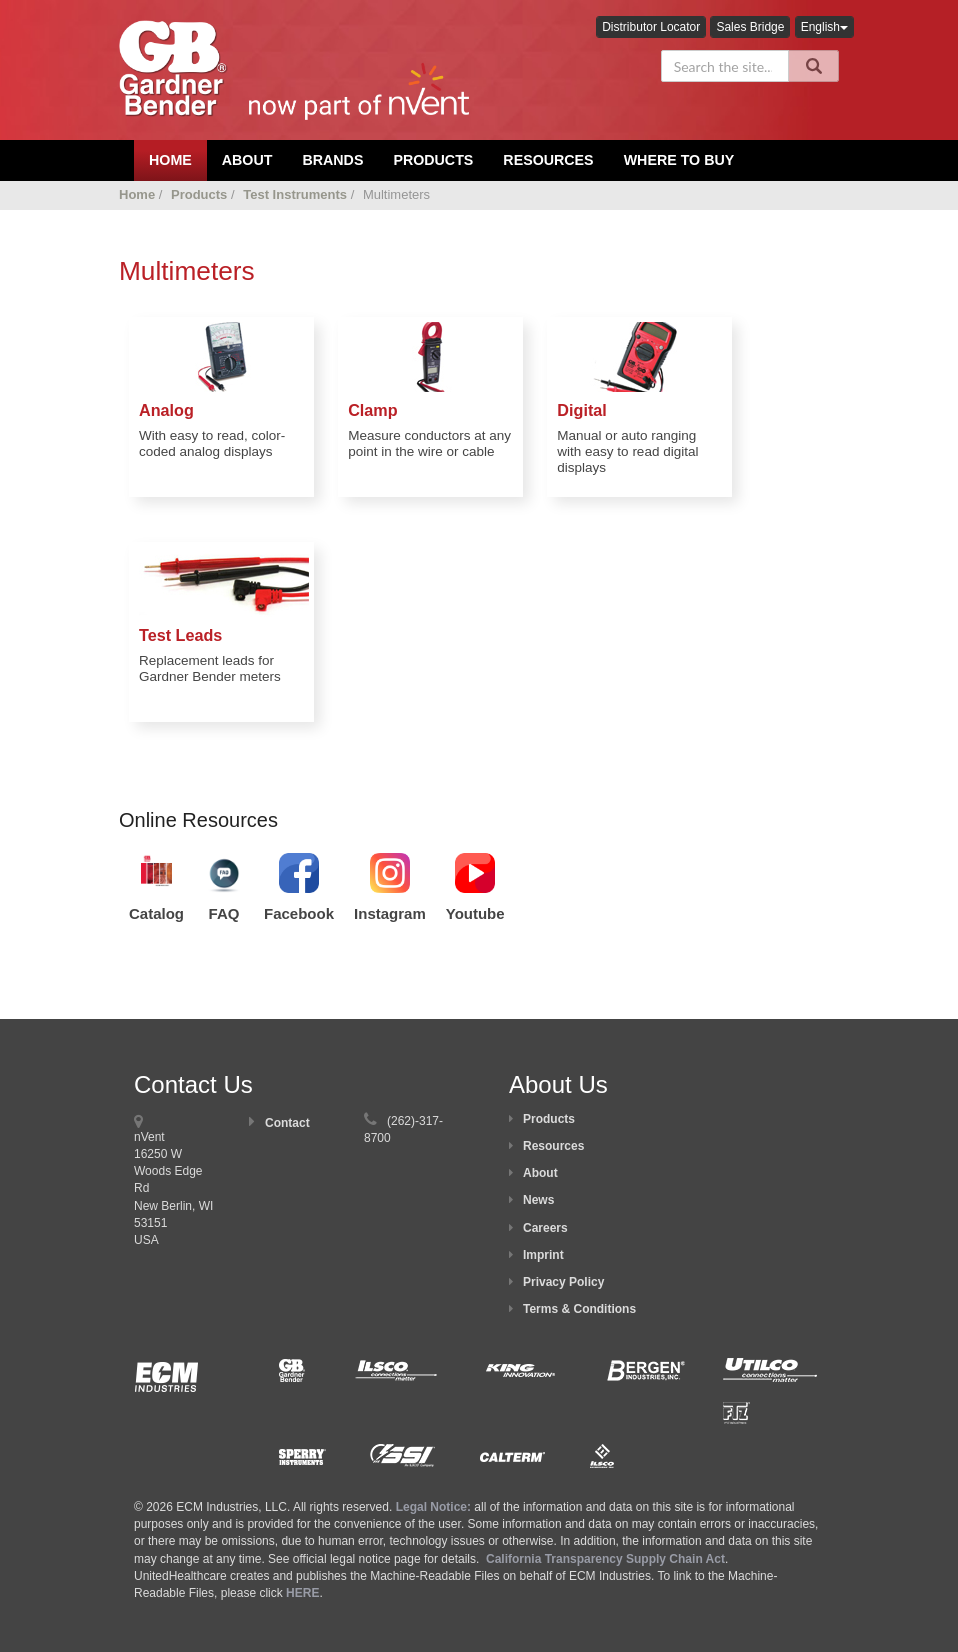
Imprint (543, 1255)
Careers (545, 1228)
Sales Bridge (750, 27)
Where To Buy (679, 160)
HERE (302, 1593)
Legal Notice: (435, 1507)
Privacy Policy (563, 1282)
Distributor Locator (651, 27)
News (538, 1200)
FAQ (224, 913)
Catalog (156, 913)
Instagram (390, 913)
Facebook (299, 913)
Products (433, 160)
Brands (332, 160)
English (824, 27)
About (540, 1173)
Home (137, 194)
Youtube (475, 913)
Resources (548, 160)
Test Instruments (295, 194)
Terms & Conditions (579, 1309)
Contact (287, 1123)
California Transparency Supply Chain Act (605, 1559)
